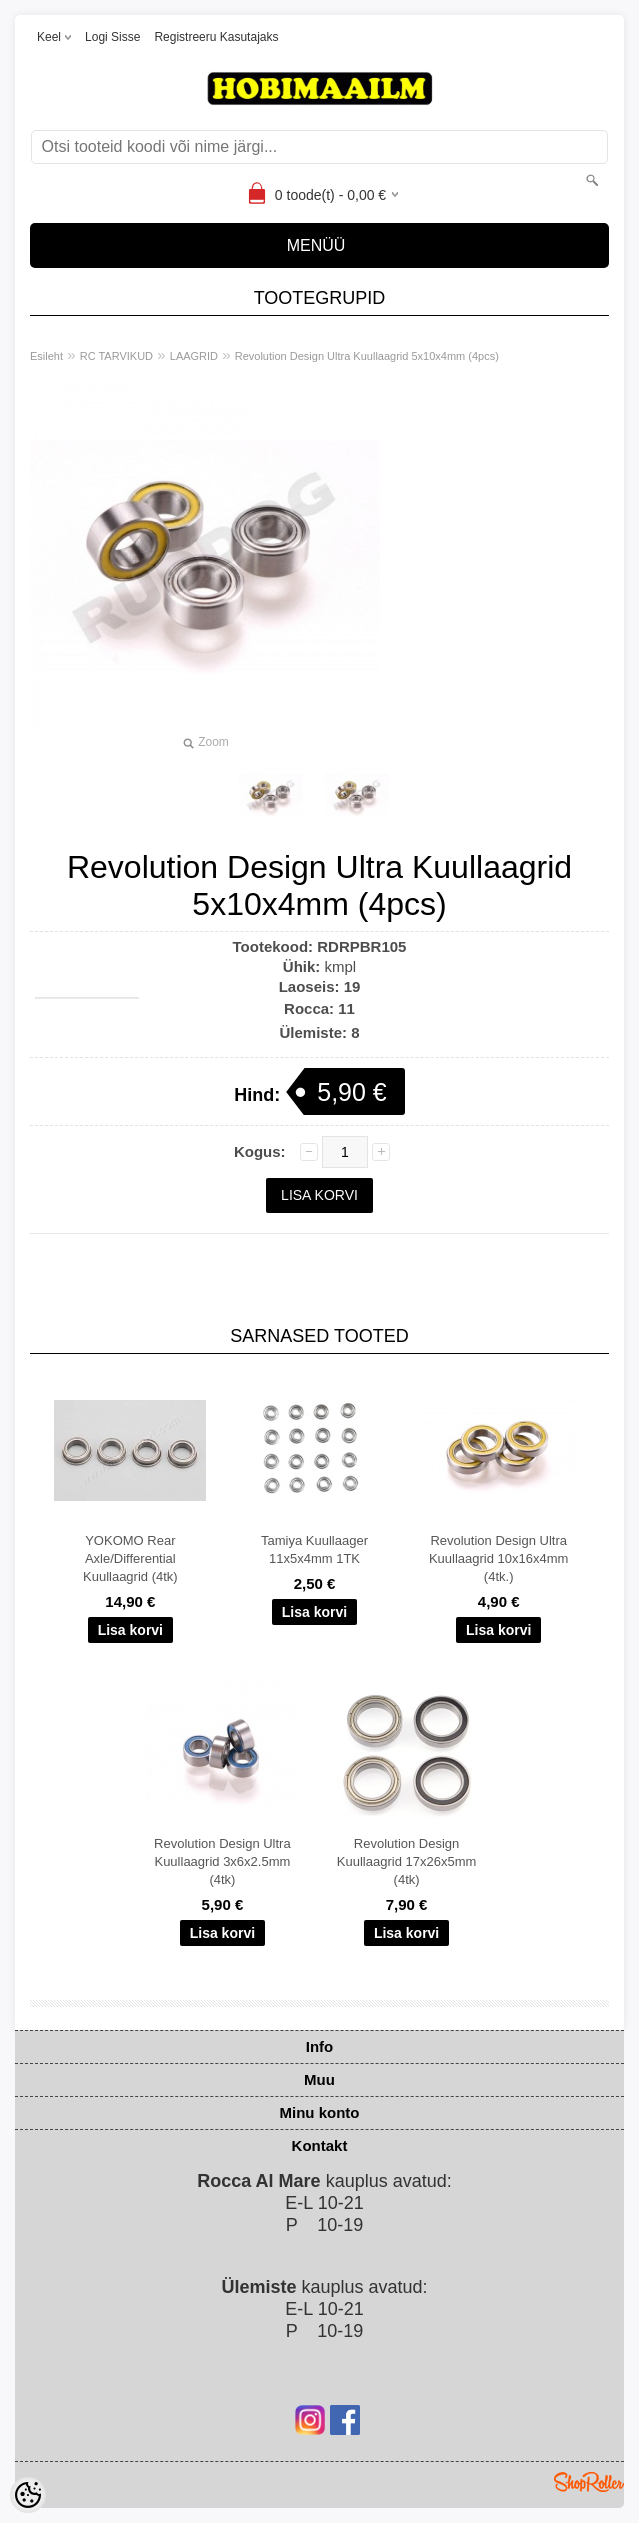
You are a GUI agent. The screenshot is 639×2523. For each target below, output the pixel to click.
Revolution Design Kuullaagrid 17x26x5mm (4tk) (406, 1861)
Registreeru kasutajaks (216, 37)
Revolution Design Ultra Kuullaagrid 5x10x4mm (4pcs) (367, 356)
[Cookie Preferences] (28, 2495)
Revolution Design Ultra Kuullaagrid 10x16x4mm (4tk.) (498, 1558)
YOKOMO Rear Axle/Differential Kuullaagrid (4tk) (130, 1558)
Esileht (46, 356)
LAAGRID (194, 356)
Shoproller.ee (589, 2482)
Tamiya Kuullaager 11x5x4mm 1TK (314, 1549)
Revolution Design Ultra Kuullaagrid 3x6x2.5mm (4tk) (222, 1861)
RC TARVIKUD (116, 356)
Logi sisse (112, 37)
